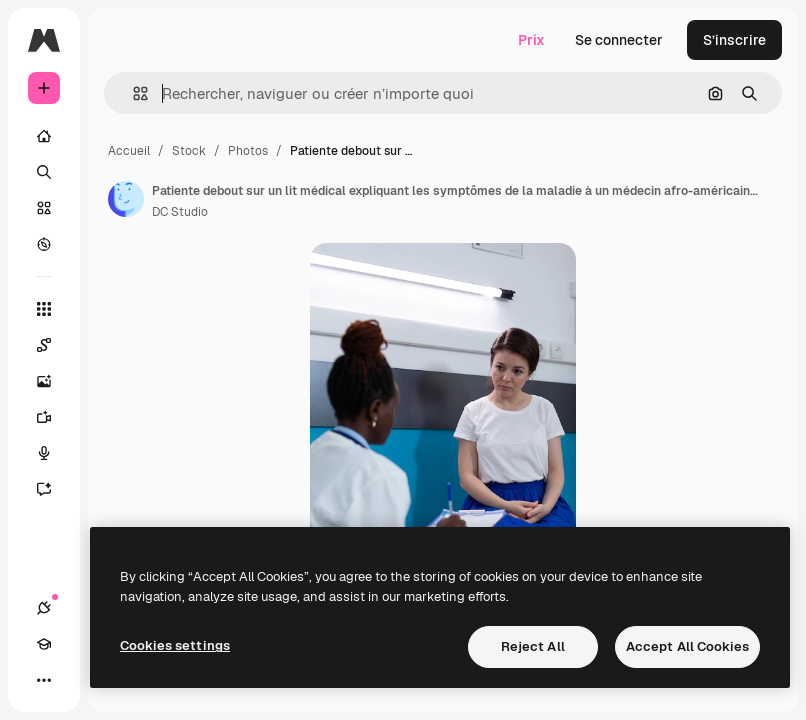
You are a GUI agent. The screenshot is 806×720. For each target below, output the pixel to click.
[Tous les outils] (44, 309)
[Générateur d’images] (54, 381)
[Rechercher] (44, 172)
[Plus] (44, 680)
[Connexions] (44, 608)
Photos (248, 151)
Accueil (129, 151)
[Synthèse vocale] (54, 453)
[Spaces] (54, 345)
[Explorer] (44, 244)
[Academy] (44, 644)
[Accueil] (44, 136)
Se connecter (619, 40)
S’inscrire (734, 40)
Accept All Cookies (687, 646)
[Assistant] (54, 489)
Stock (189, 151)
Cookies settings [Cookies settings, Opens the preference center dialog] (175, 645)
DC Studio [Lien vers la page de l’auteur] (180, 212)
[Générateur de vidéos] (54, 417)
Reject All (533, 646)
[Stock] (44, 208)
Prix (531, 40)
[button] (132, 93)
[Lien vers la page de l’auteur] (126, 199)
